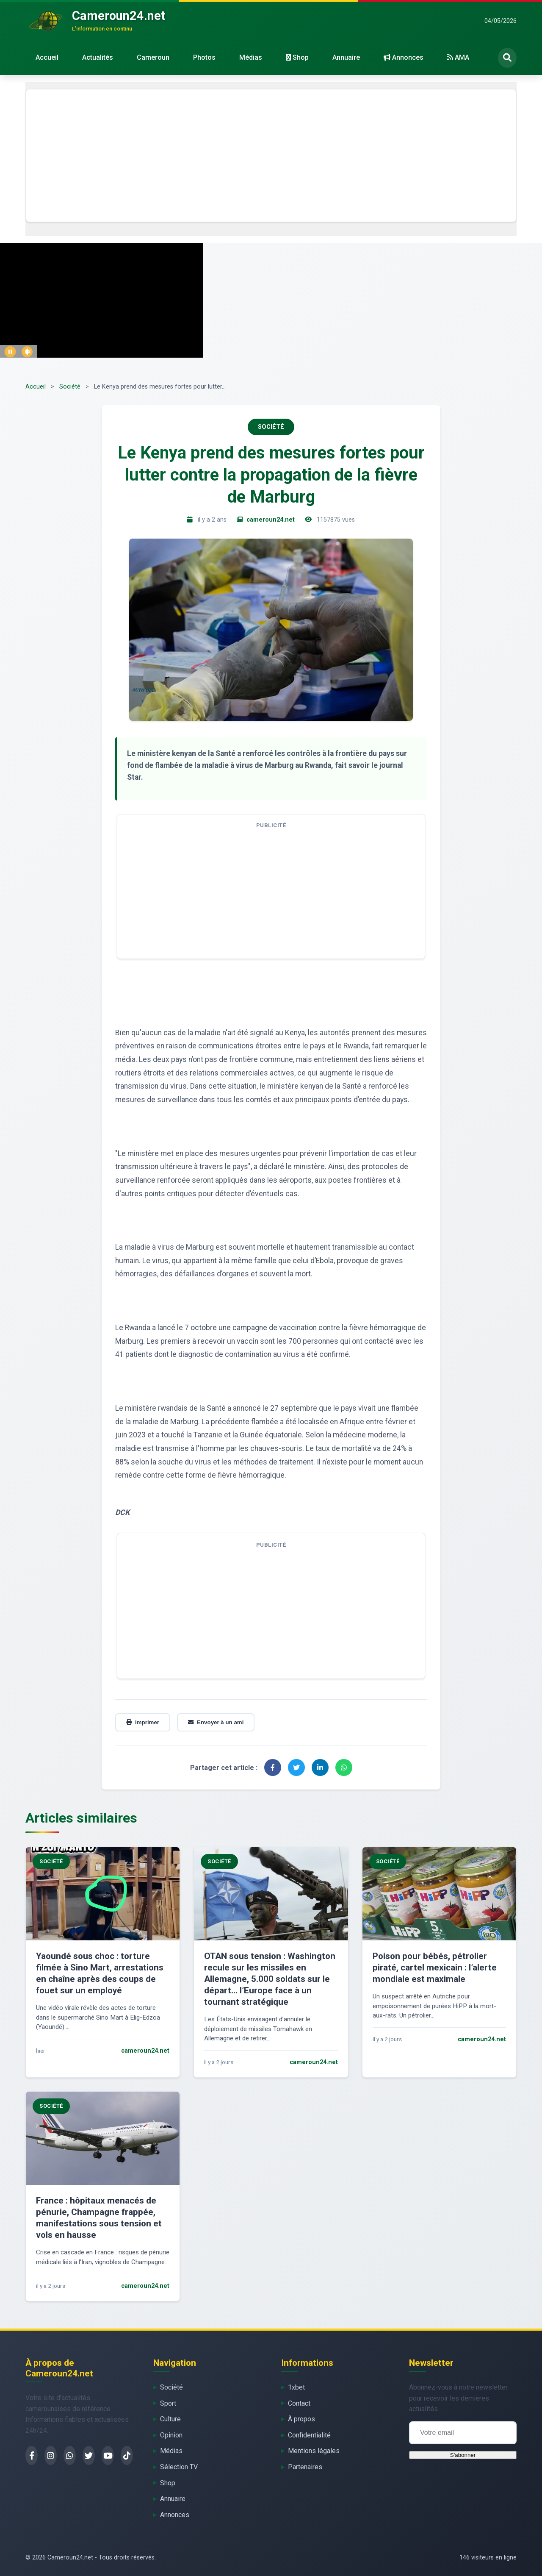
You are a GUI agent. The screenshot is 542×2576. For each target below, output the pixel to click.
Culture (170, 2419)
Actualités (97, 57)
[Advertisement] (271, 155)
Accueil (47, 57)
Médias (250, 57)
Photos (204, 57)
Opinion (171, 2435)
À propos (301, 2419)
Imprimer (142, 1722)
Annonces (403, 57)
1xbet (296, 2387)
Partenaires (305, 2467)
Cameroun (153, 57)
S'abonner (463, 2455)
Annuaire (346, 57)
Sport (168, 2403)
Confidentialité (309, 2435)
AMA (458, 57)
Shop (297, 57)
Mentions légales (314, 2451)
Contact (299, 2403)
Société (69, 386)
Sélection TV (179, 2467)
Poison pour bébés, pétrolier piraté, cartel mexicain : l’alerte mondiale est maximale (435, 1967)
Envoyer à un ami (215, 1722)
